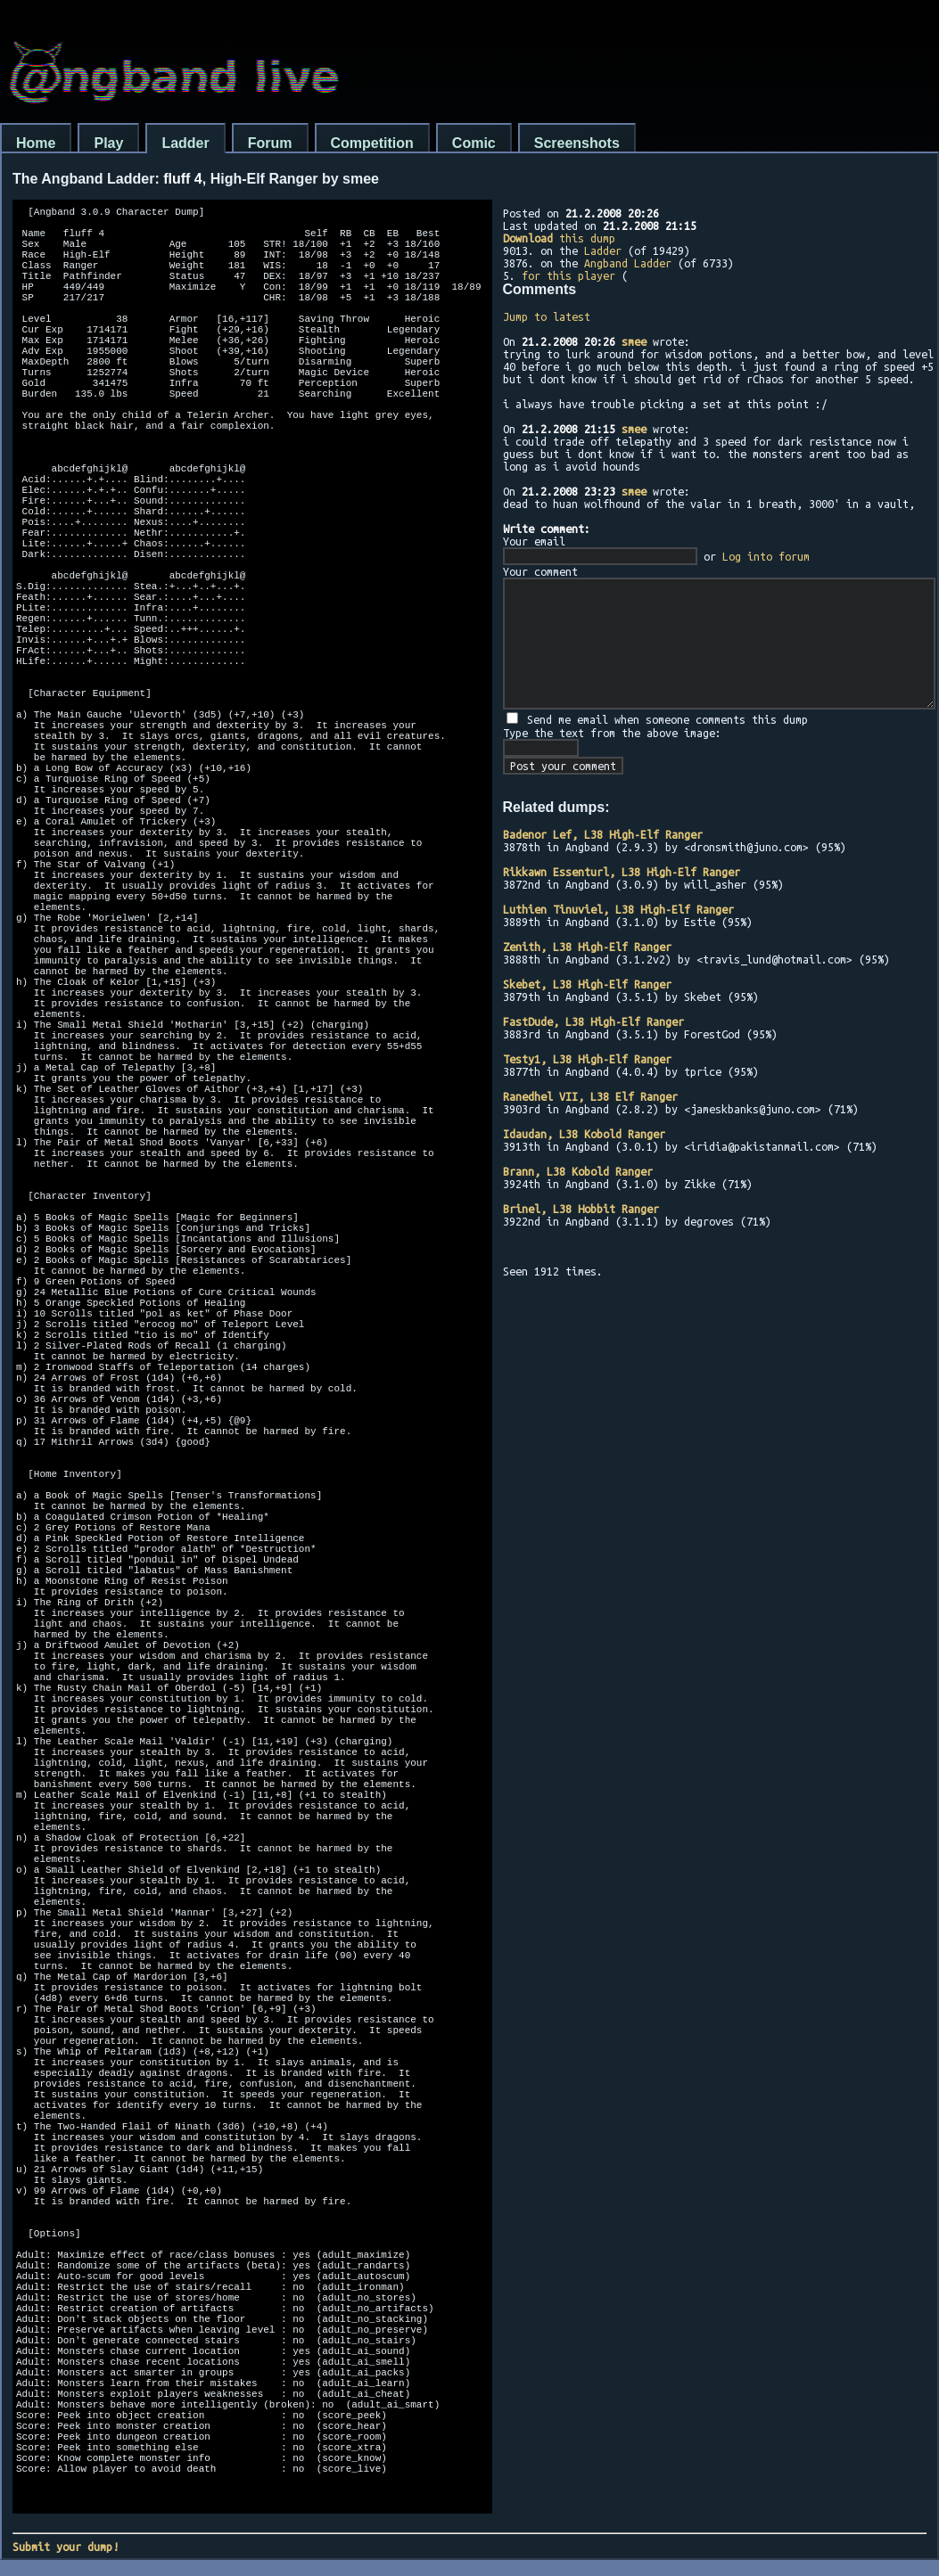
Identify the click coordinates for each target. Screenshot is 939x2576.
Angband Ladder (627, 263)
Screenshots (577, 143)
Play (108, 143)
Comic (474, 143)
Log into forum (766, 556)
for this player (568, 275)
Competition (372, 143)
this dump (559, 238)
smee (634, 341)
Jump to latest (546, 316)
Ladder (185, 143)
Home (35, 143)
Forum (270, 143)
